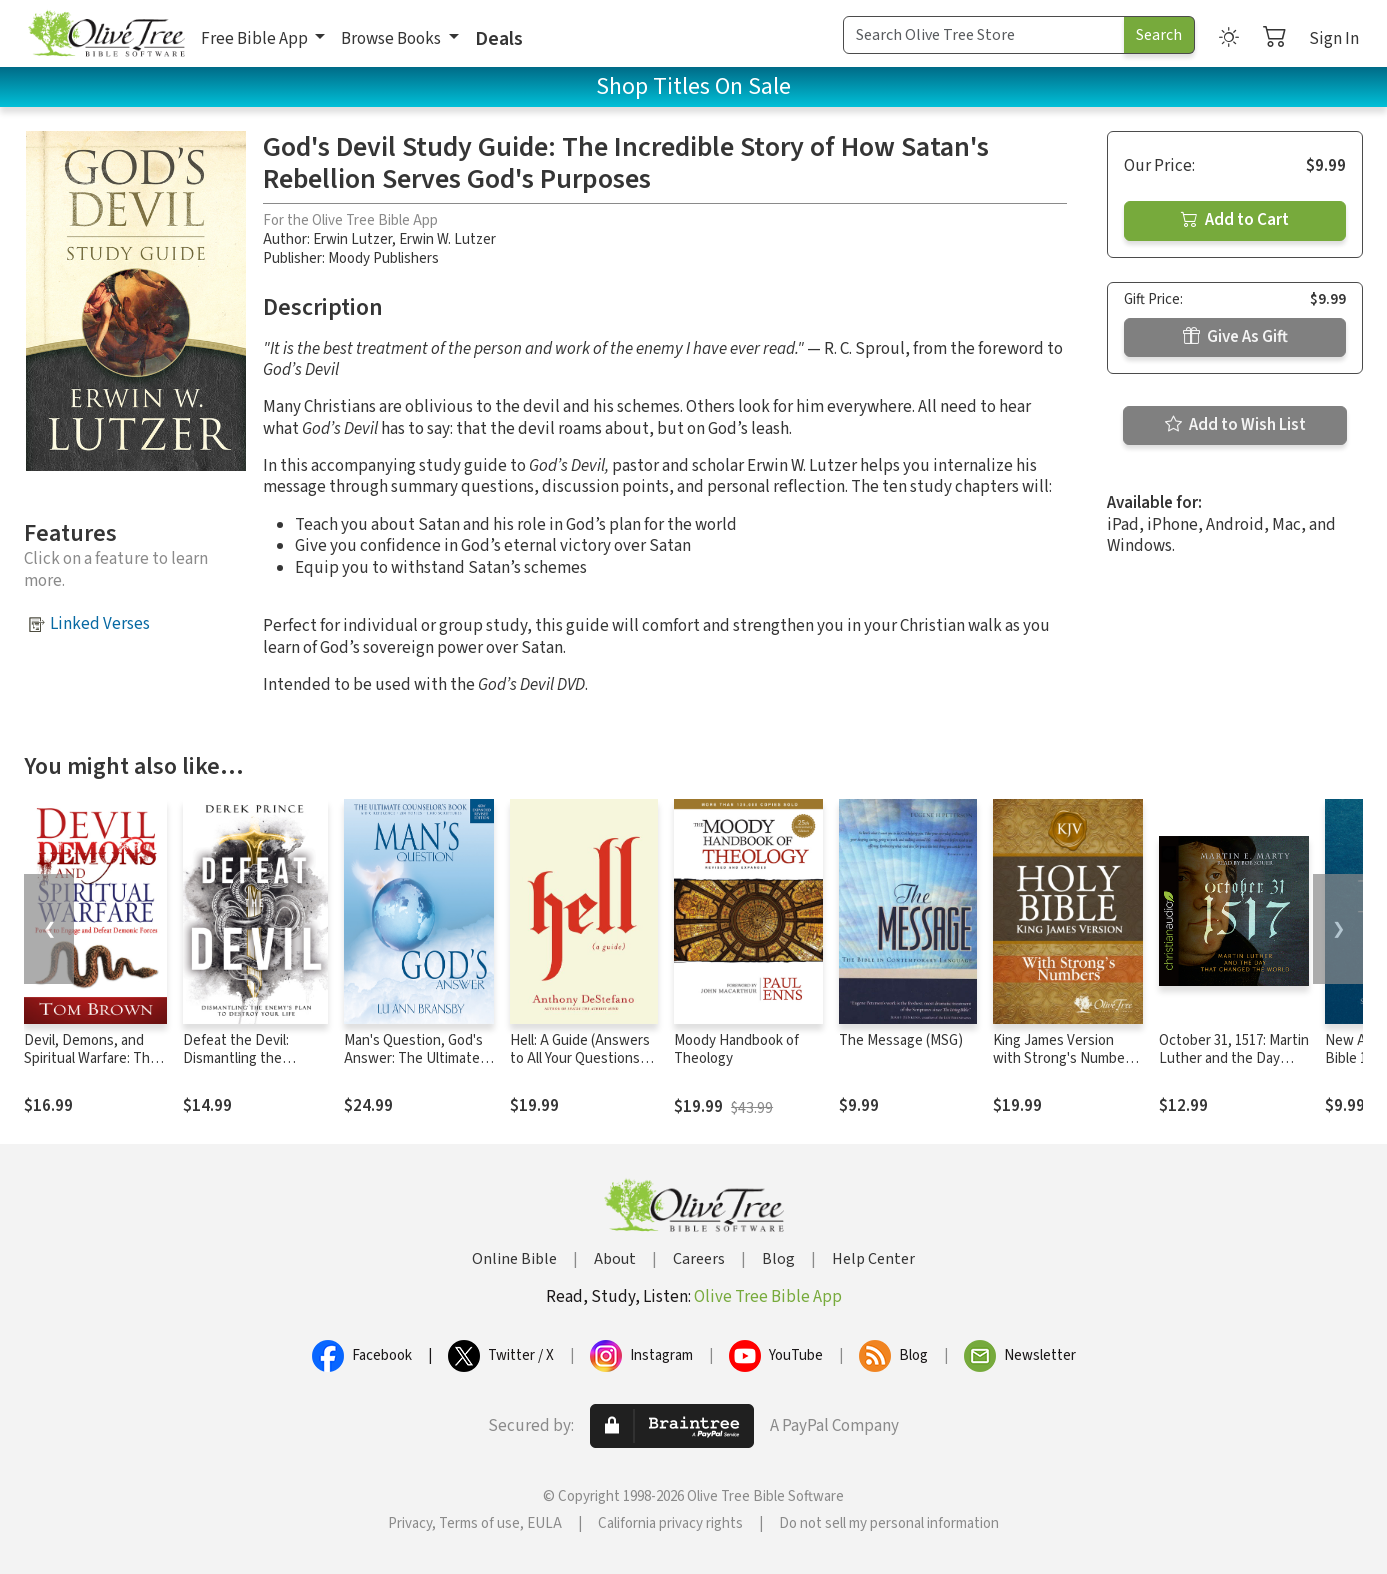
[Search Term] (984, 35)
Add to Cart (1235, 220)
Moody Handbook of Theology (736, 1050)
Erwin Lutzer (352, 239)
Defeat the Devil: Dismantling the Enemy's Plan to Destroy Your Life (237, 1069)
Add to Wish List (1235, 425)
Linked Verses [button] (100, 624)
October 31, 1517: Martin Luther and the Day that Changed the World (1234, 1059)
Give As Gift (1235, 337)
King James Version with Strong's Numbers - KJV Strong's (1065, 1059)
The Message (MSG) (901, 1040)
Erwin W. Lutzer (447, 239)
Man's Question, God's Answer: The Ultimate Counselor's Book (413, 1059)
